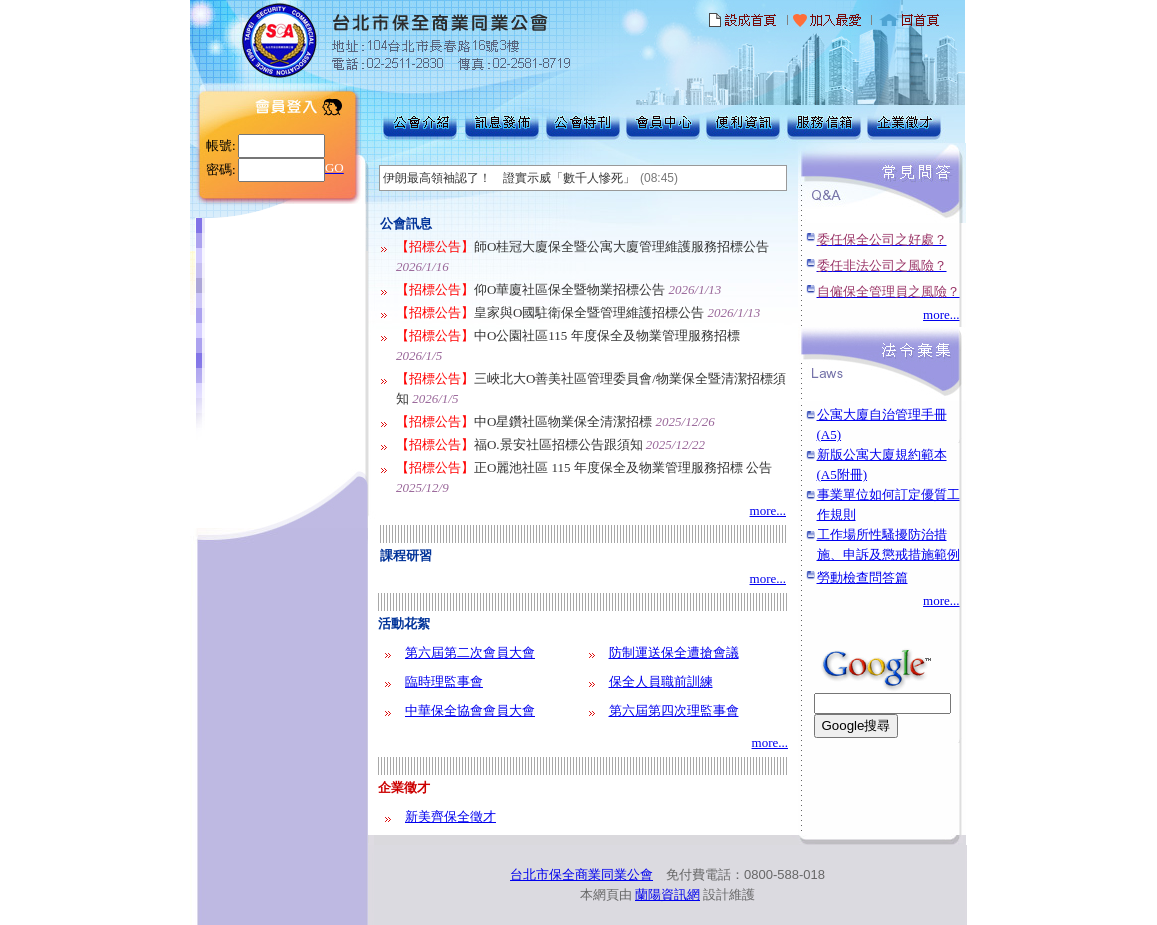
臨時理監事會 (444, 681)
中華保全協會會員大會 (470, 710)
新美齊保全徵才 (450, 816)
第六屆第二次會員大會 (470, 652)
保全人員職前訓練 (661, 681)
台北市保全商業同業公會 (581, 874)
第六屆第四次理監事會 (674, 710)
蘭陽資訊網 (667, 894)
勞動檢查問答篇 (862, 577)
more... (768, 510)
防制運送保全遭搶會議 (674, 652)
